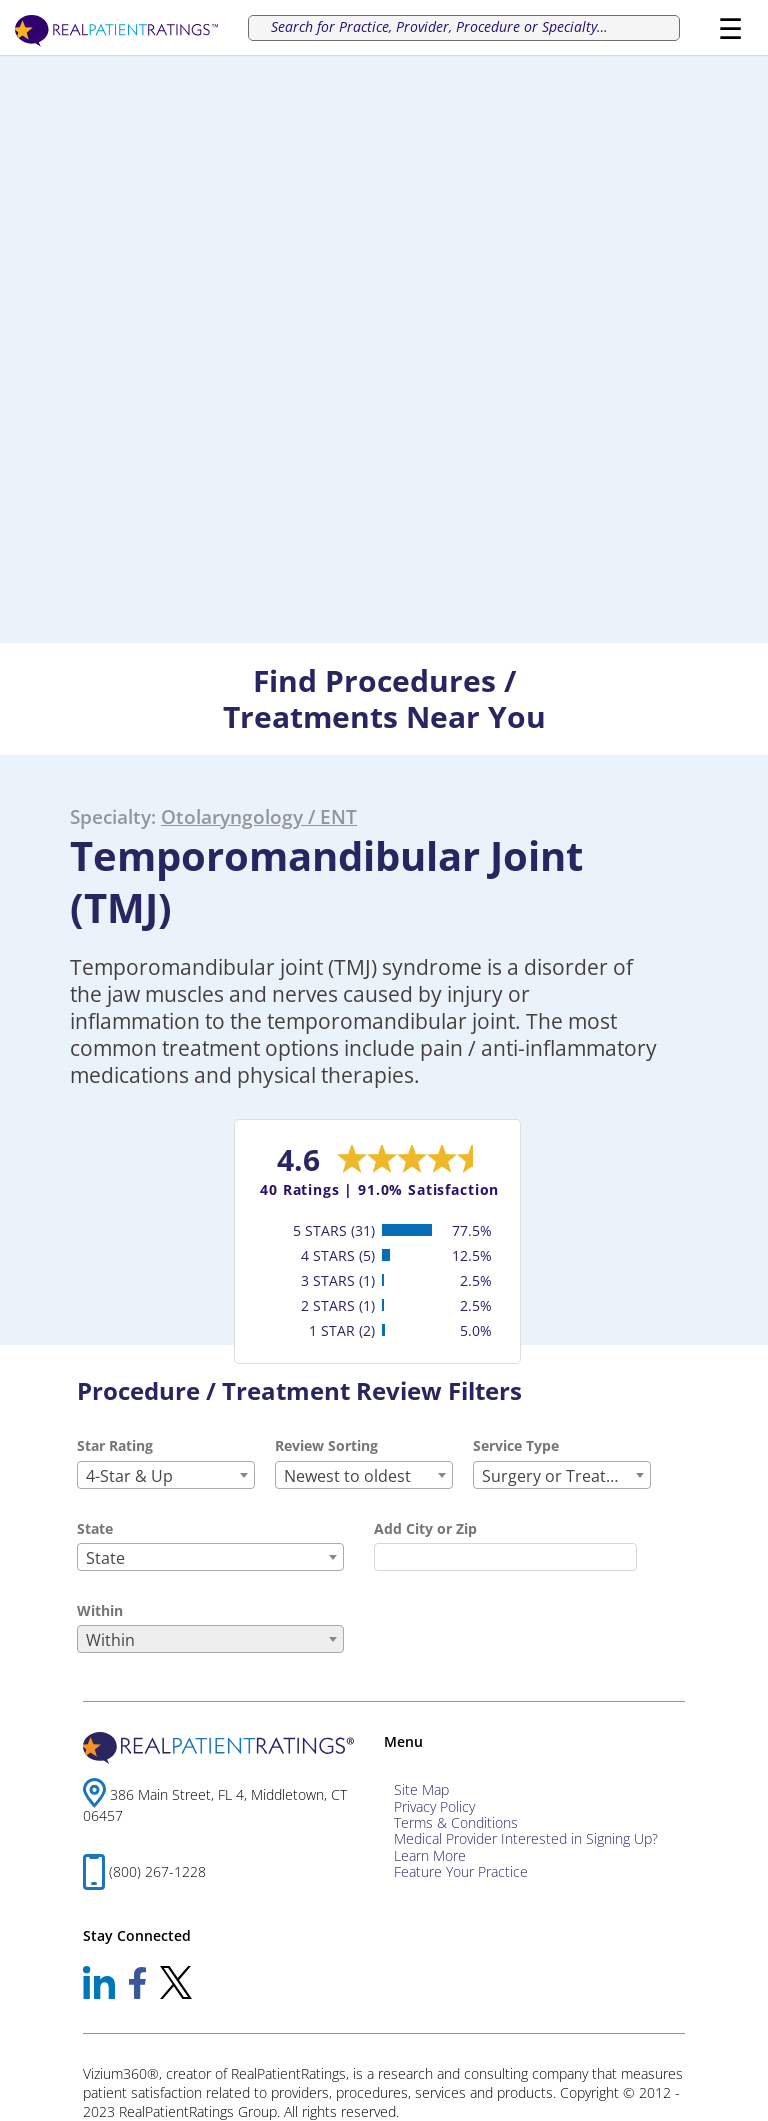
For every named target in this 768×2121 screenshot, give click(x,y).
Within (100, 1610)
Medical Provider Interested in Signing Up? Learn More (526, 1846)
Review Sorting (326, 1445)
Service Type (516, 1445)
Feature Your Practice (461, 1871)
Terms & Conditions (456, 1822)
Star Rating (115, 1445)
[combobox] (166, 1475)
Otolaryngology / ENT (259, 816)
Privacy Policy (434, 1806)
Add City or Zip (425, 1528)
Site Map (421, 1789)
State (95, 1528)
